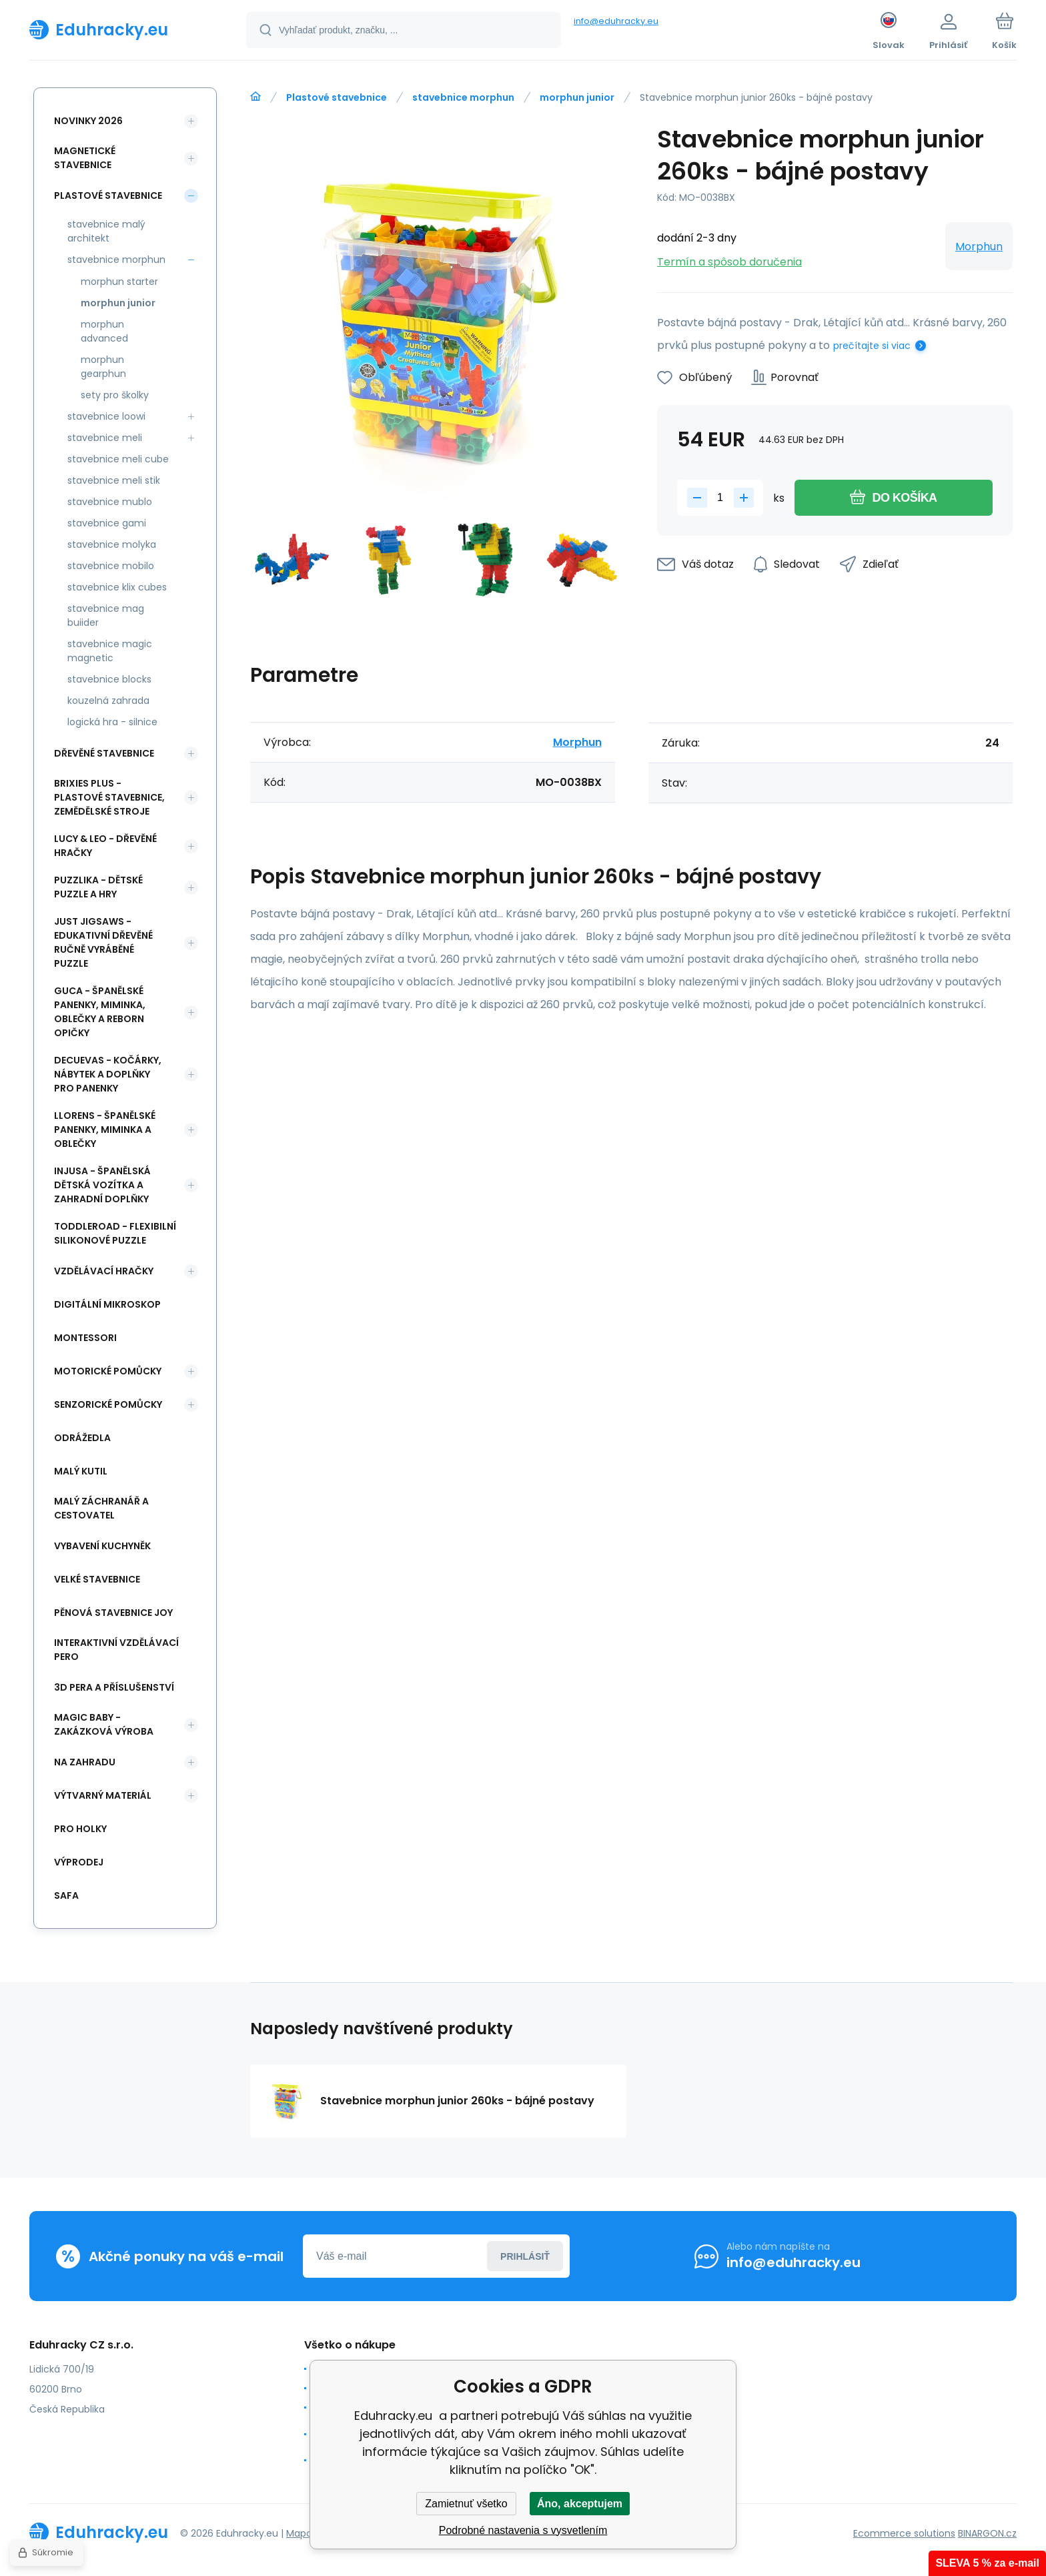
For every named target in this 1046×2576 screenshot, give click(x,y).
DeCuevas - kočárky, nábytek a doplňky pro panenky (107, 1074)
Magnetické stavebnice (84, 157)
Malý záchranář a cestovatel (101, 1508)
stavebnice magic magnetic (109, 651)
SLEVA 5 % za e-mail (987, 2563)
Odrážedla (82, 1437)
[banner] (121, 29)
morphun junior (577, 97)
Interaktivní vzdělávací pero (116, 1649)
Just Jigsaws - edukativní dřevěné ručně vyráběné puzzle (103, 942)
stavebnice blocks (109, 679)
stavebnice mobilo (110, 565)
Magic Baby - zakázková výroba (103, 1724)
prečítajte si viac (872, 345)
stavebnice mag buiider (105, 615)
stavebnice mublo (109, 501)
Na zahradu (84, 1762)
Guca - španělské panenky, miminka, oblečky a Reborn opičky (99, 1011)
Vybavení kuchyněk (102, 1546)
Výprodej (78, 1862)
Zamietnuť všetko (466, 2503)
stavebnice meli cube (118, 459)
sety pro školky (115, 395)
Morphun (979, 246)
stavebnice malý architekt (106, 231)
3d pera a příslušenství (114, 1687)
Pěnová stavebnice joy (113, 1612)
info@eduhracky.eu (616, 21)
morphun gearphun (103, 366)
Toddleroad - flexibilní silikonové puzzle (115, 1233)
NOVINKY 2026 (88, 120)
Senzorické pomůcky (108, 1404)
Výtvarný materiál (102, 1795)
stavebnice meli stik (113, 480)
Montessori (85, 1337)
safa (66, 1895)
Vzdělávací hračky (103, 1271)
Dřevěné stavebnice (104, 753)
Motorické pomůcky (107, 1371)
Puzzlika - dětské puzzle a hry (98, 887)
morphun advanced (104, 331)
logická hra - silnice (112, 722)
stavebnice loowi (106, 416)
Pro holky (80, 1828)
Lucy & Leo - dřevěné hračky (105, 845)
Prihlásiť (525, 2256)
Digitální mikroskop (107, 1304)
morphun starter (119, 281)
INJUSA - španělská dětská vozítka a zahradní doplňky (102, 1185)
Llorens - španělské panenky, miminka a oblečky (104, 1129)
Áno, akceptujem (579, 2503)
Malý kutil (80, 1471)
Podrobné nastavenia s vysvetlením (523, 2530)
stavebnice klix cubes (117, 587)
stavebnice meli (104, 437)
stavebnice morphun (463, 97)
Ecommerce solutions (904, 2533)
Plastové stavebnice (336, 97)
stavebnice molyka (111, 544)
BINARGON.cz (987, 2533)
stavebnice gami (106, 523)
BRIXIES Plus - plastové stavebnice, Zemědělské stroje (109, 797)
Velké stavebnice (97, 1579)
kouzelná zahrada (108, 700)
